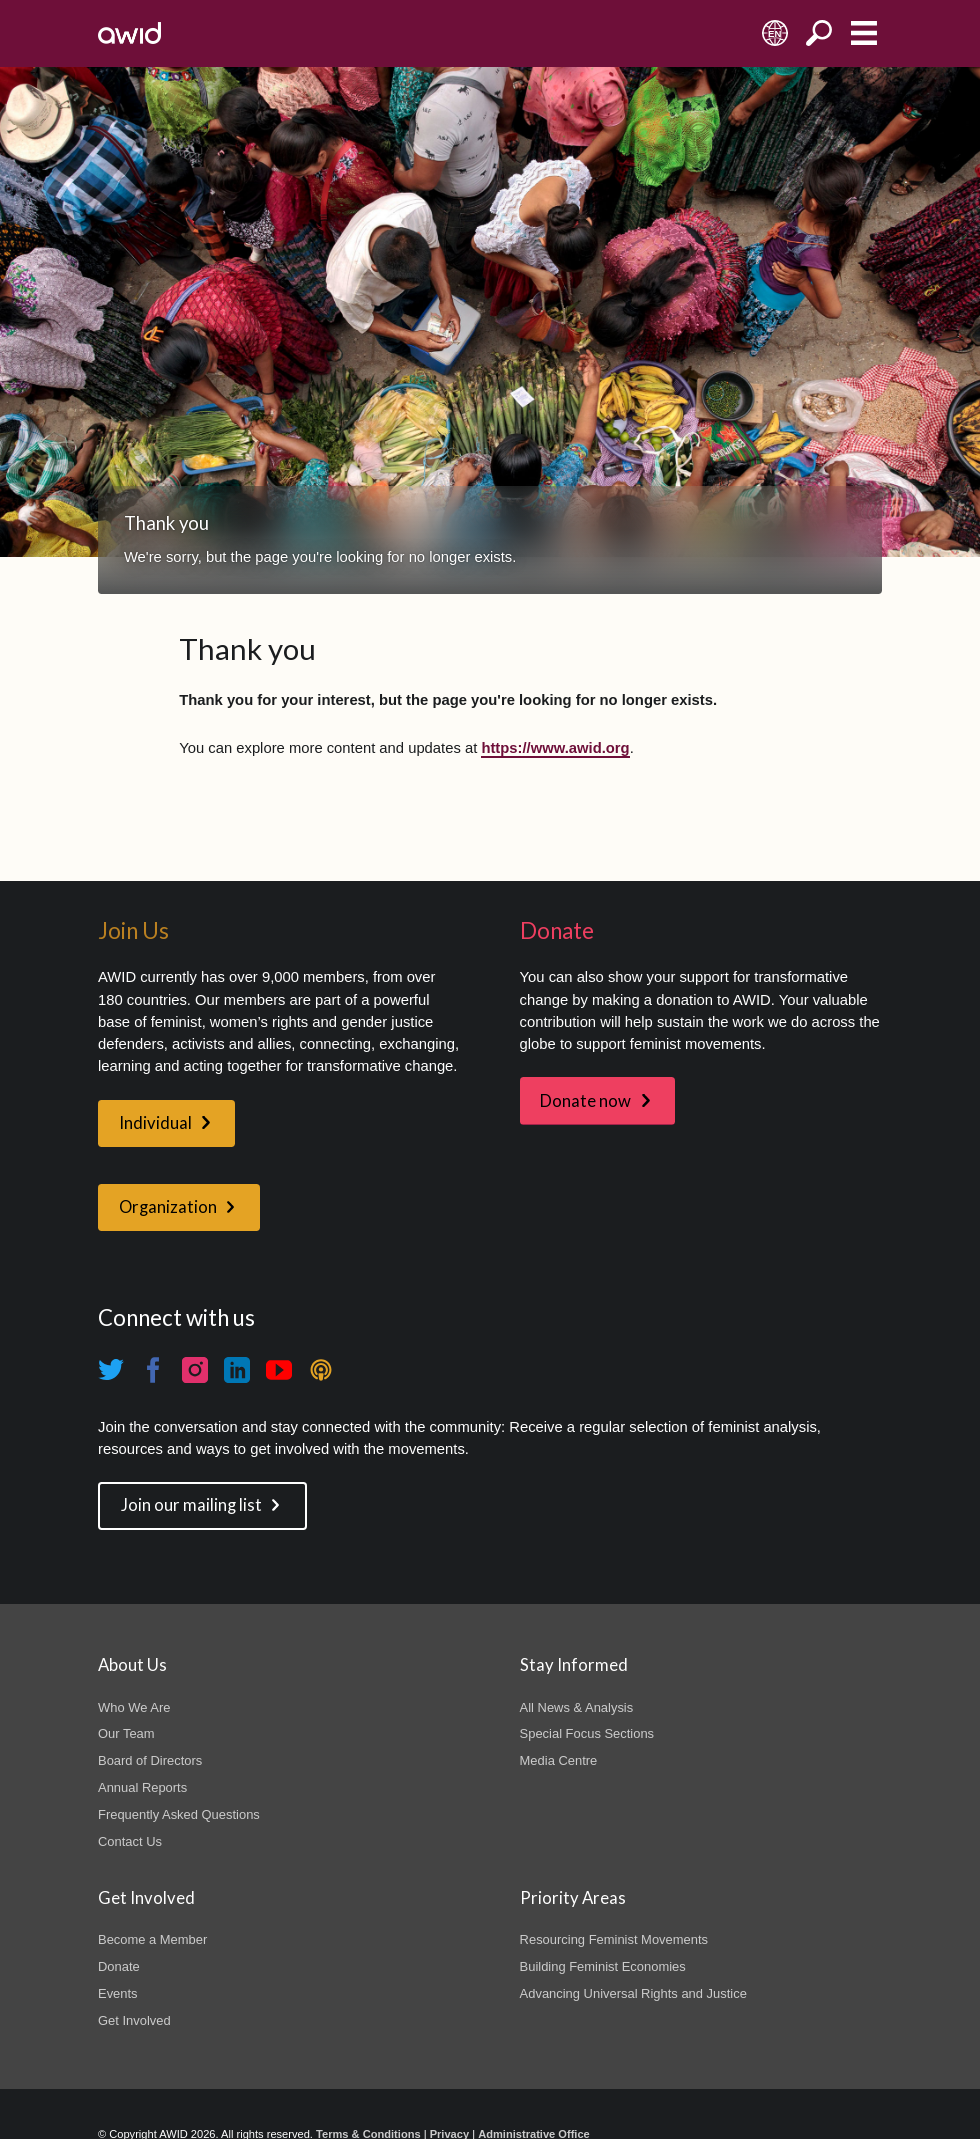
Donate (119, 1966)
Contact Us (130, 1841)
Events (118, 1993)
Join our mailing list (191, 1505)
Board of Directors (150, 1760)
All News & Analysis (577, 1707)
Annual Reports (142, 1787)
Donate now (585, 1101)
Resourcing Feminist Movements (614, 1939)
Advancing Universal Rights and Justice (633, 1993)
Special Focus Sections (587, 1733)
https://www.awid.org (555, 748)
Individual (155, 1123)
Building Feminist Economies (603, 1966)
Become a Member (152, 1939)
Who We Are (134, 1707)
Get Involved (134, 2020)
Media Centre (559, 1760)
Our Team (126, 1733)
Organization (168, 1207)
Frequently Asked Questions (179, 1814)
